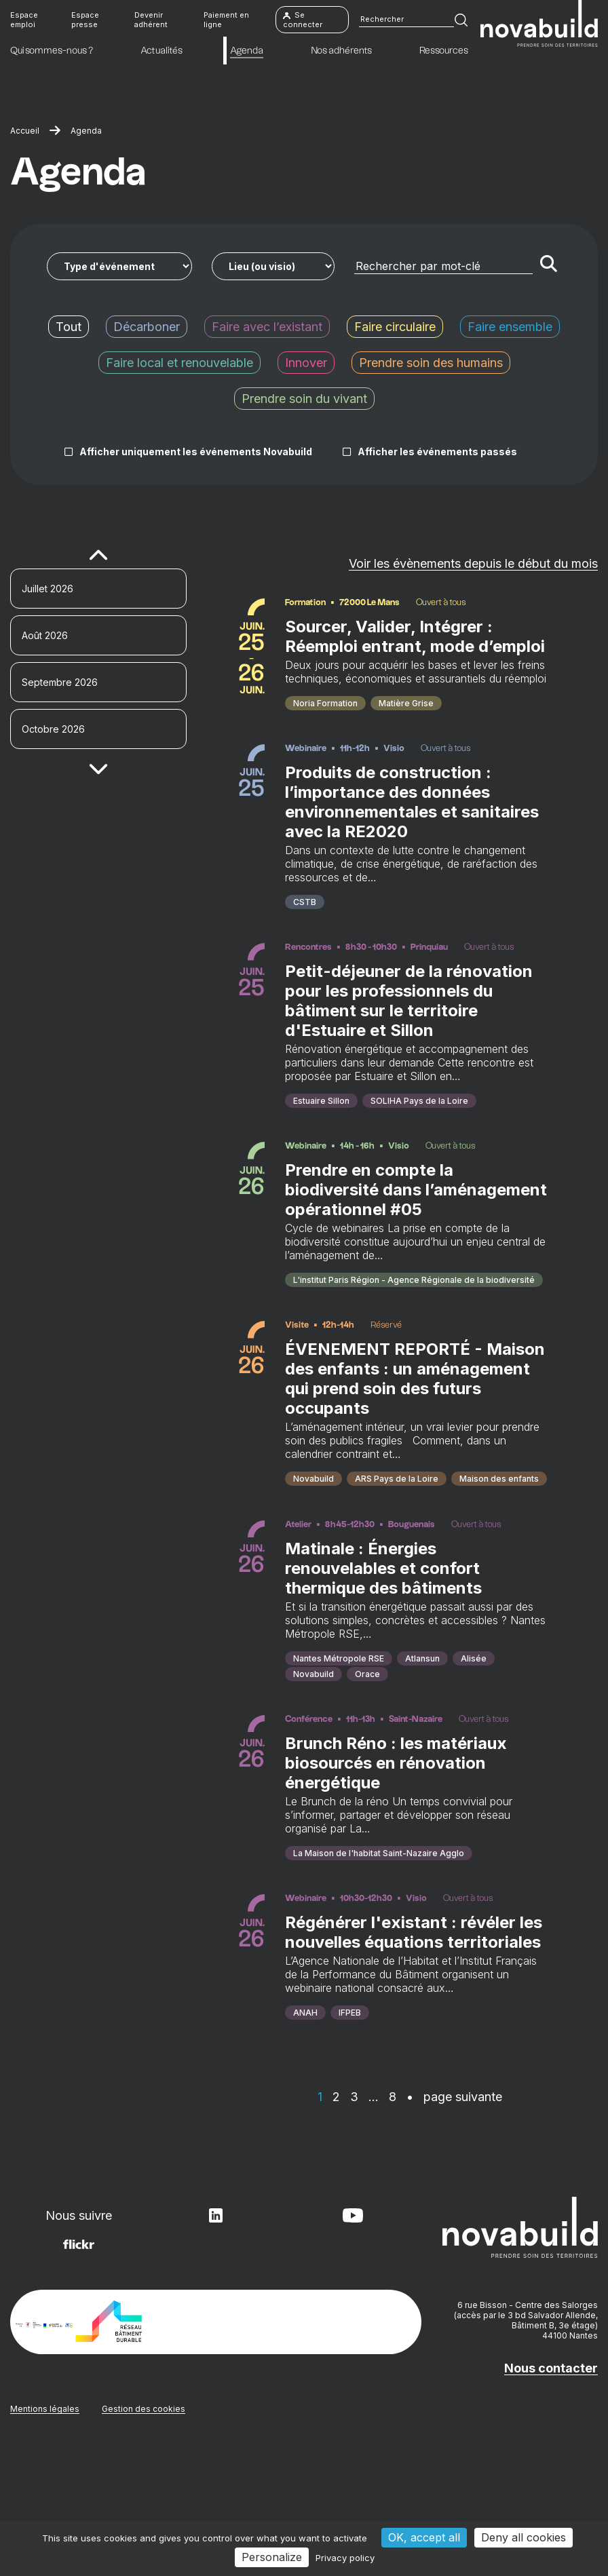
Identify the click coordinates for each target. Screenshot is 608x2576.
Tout (68, 327)
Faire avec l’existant (267, 327)
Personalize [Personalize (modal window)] (272, 2557)
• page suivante (454, 2219)
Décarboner (146, 327)
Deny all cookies (523, 2537)
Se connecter (302, 20)
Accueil (24, 131)
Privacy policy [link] (345, 2557)
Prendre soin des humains (431, 362)
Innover (306, 362)
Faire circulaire (395, 327)
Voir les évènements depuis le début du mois (473, 563)
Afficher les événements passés (437, 451)
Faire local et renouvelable (179, 362)
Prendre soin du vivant (304, 398)
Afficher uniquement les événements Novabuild (195, 451)
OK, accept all (424, 2537)
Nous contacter (551, 2491)
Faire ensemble (510, 327)
